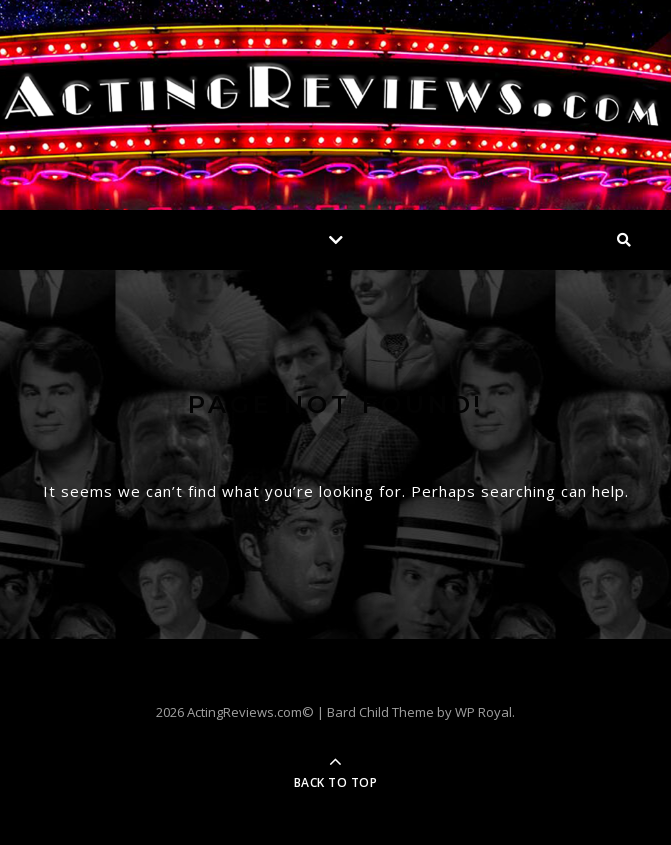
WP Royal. (485, 712)
